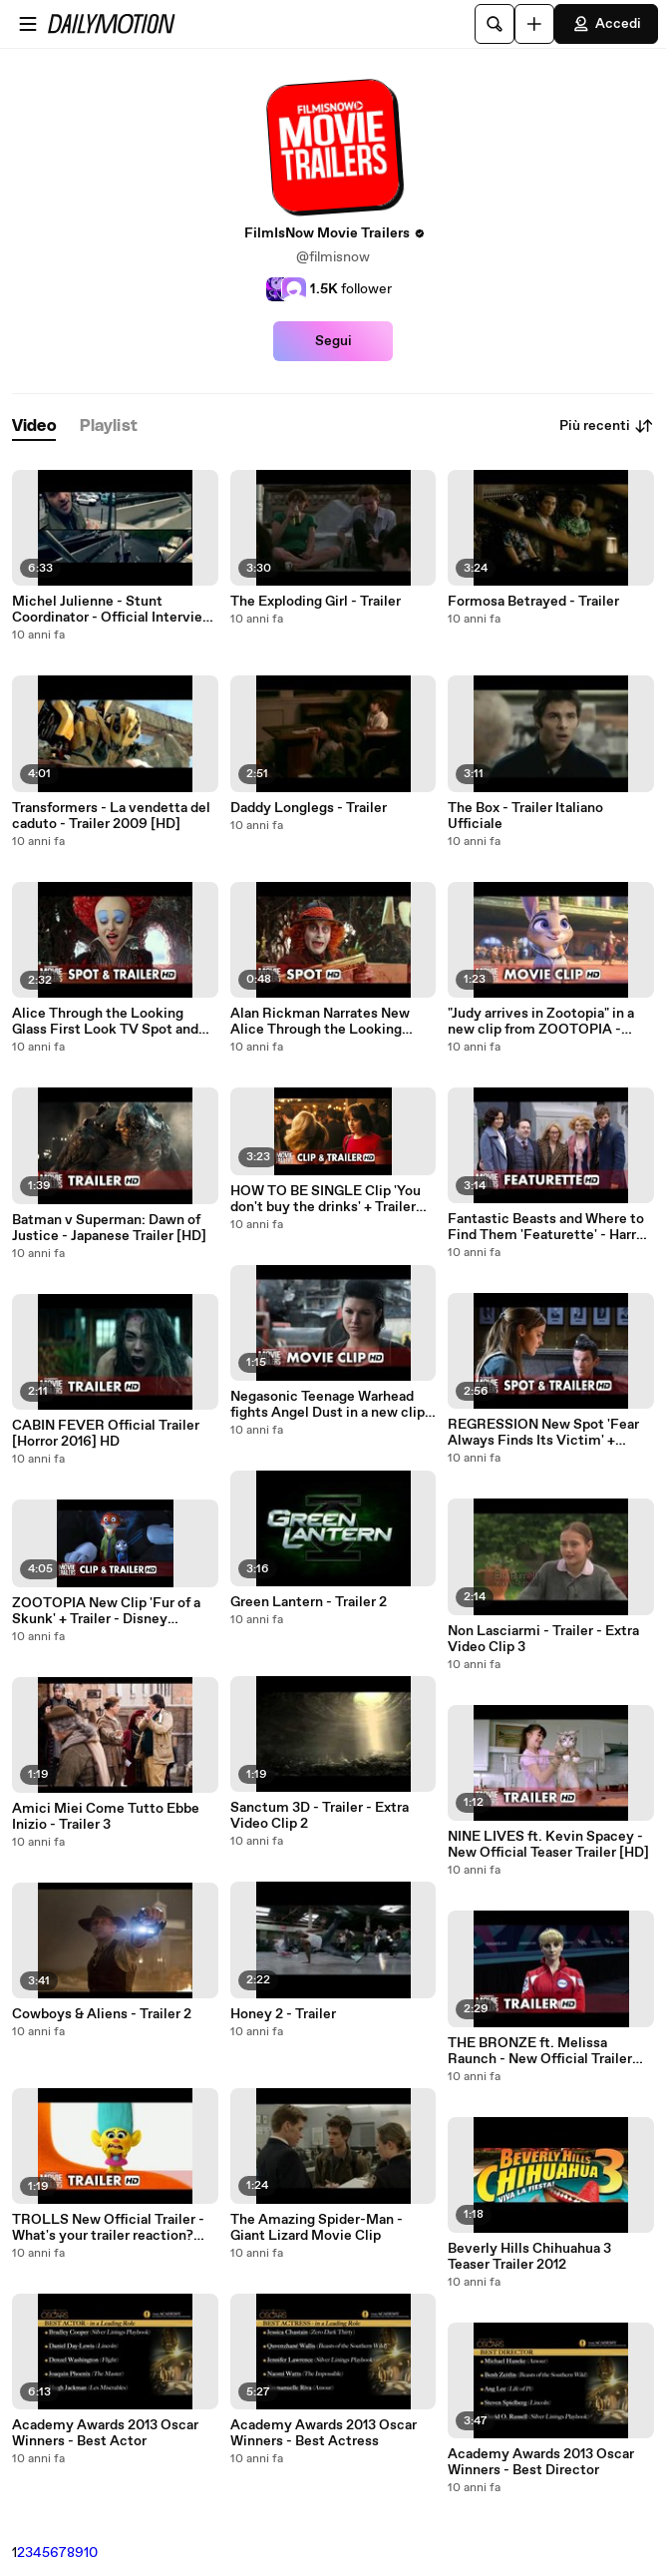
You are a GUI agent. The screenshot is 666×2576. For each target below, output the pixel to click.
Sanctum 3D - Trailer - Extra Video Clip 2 (319, 1816)
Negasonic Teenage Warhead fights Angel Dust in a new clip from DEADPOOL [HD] (327, 1405)
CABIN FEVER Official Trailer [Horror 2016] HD (105, 1434)
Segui (333, 341)
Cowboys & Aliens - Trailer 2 (101, 2014)
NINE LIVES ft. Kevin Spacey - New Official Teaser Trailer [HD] (548, 1845)
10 (91, 2553)
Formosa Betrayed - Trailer (533, 602)
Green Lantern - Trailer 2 (308, 1602)
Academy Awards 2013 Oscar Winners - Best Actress (323, 2433)
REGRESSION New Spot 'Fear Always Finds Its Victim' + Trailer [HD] (543, 1433)
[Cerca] (494, 24)
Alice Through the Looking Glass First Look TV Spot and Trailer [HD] (105, 1022)
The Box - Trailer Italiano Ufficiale (525, 816)
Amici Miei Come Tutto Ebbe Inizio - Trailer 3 (105, 1817)
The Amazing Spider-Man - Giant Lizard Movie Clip (316, 2228)
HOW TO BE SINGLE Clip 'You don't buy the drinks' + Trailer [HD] (325, 1199)
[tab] (34, 426)
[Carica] (534, 24)
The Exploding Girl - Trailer (315, 602)
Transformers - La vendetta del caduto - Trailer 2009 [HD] (111, 816)
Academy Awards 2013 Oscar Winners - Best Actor (105, 2433)
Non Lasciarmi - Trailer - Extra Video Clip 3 (543, 1639)
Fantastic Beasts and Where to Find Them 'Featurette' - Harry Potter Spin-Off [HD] (546, 1227)
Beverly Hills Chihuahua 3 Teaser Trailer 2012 (529, 2257)
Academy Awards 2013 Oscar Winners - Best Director (541, 2462)
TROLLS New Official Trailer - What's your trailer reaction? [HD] (108, 2228)
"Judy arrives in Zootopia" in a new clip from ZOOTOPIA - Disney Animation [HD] (541, 1022)
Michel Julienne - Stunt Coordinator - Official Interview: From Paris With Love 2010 (114, 610)
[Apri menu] (28, 24)
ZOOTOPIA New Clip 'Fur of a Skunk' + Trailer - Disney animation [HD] (106, 1611)
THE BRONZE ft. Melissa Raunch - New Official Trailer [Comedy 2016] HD (540, 2051)
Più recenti (606, 426)
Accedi (606, 24)
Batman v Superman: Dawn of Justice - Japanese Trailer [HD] (109, 1228)
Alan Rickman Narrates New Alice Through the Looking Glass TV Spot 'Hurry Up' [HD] (324, 1022)
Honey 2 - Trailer (283, 2014)
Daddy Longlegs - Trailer (308, 808)
